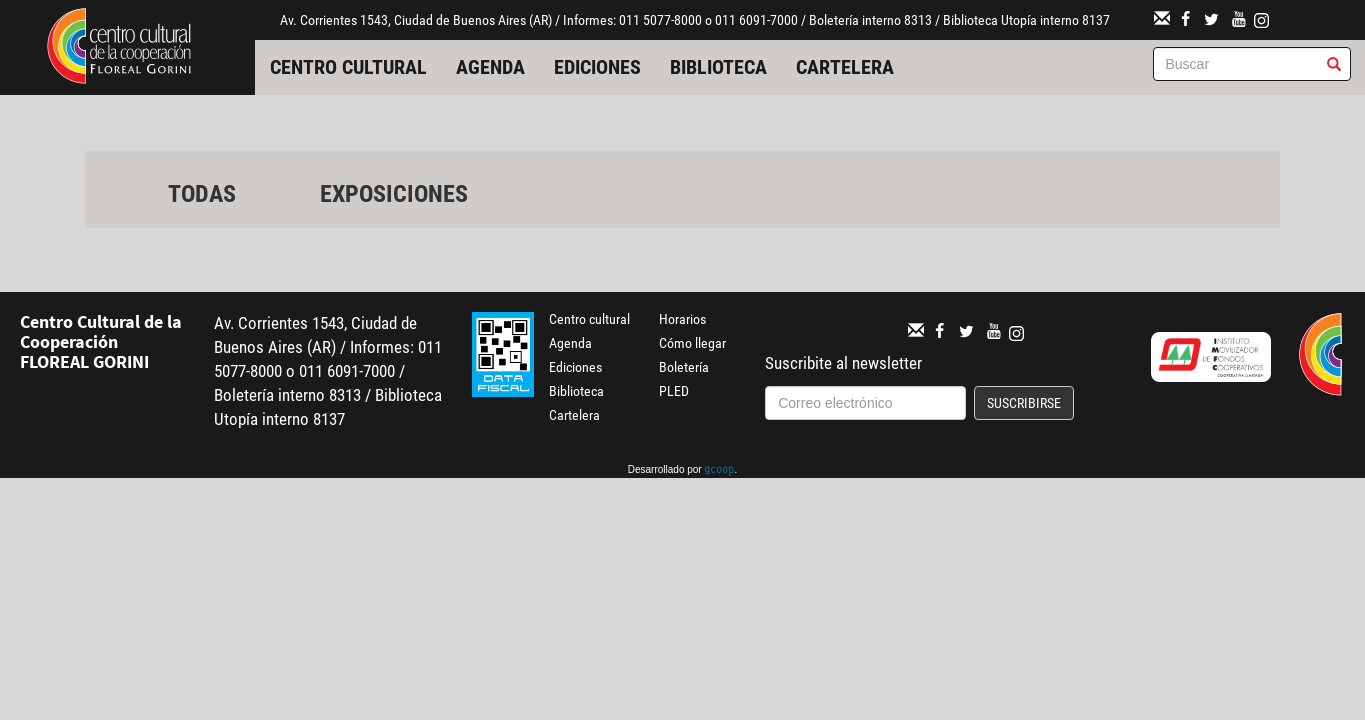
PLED (674, 391)
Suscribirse (1024, 403)
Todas (202, 194)
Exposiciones (394, 194)
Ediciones (597, 67)
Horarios (682, 319)
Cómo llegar (692, 343)
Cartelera (845, 67)
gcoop (719, 471)
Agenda (490, 67)
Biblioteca (718, 67)
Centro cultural (348, 67)
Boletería (684, 367)
